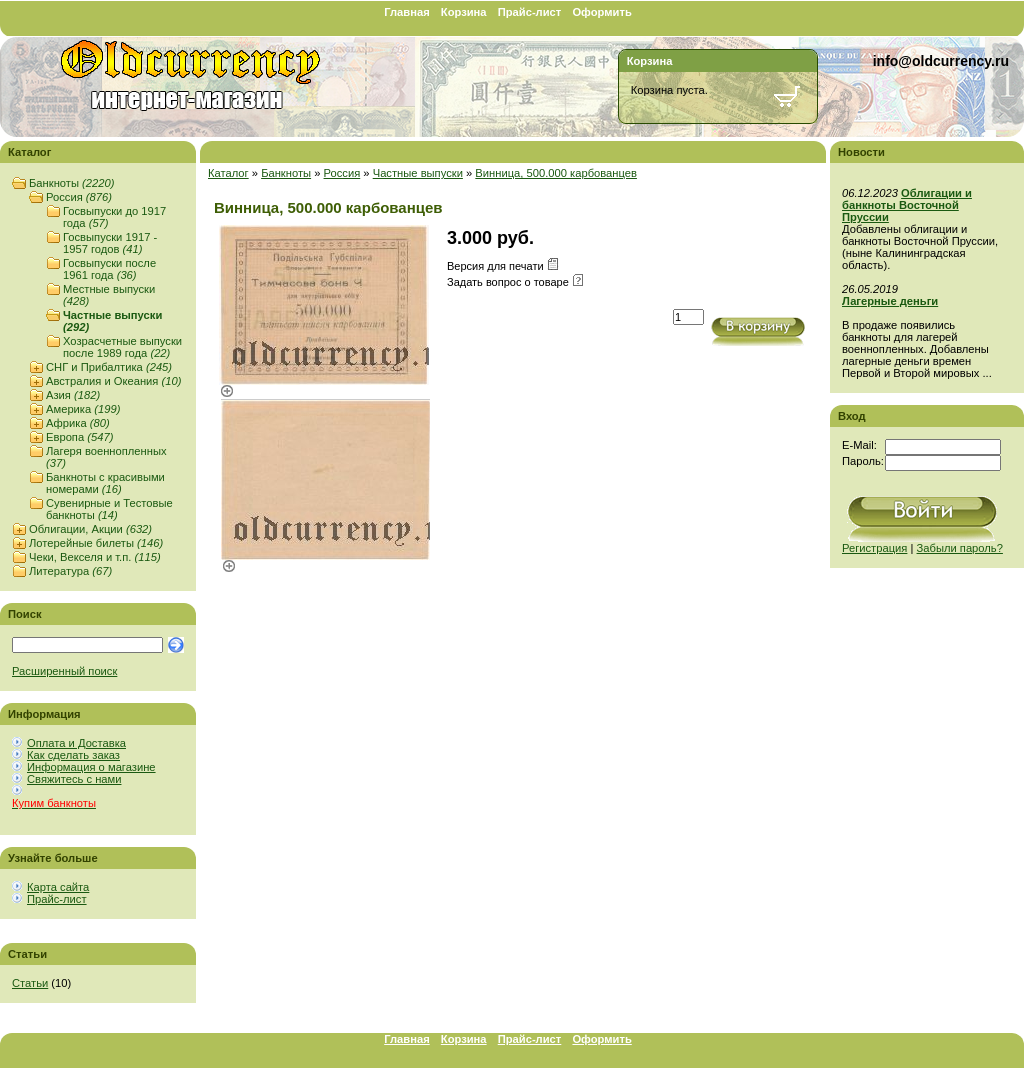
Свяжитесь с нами (74, 779)
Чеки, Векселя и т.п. (95, 557)
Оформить (601, 12)
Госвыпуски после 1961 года (109, 269)
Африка (78, 423)
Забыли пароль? (960, 548)
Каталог (228, 173)
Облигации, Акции (90, 529)
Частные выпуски (418, 173)
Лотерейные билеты (96, 543)
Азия (73, 395)
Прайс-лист (530, 12)
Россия (79, 197)
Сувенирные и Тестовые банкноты (109, 509)
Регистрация (874, 548)
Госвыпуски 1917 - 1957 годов (110, 243)
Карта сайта (58, 887)
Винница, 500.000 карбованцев (556, 173)
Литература (70, 571)
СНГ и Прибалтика (109, 367)
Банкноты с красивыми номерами (105, 483)
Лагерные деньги (890, 301)
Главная (407, 12)
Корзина (464, 12)
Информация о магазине (91, 767)
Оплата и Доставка (76, 743)
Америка (83, 409)
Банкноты (71, 183)
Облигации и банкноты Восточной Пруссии (907, 205)
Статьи (30, 983)
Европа (79, 437)
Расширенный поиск (64, 671)
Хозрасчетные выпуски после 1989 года (122, 347)
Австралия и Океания (113, 381)
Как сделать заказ (73, 755)
